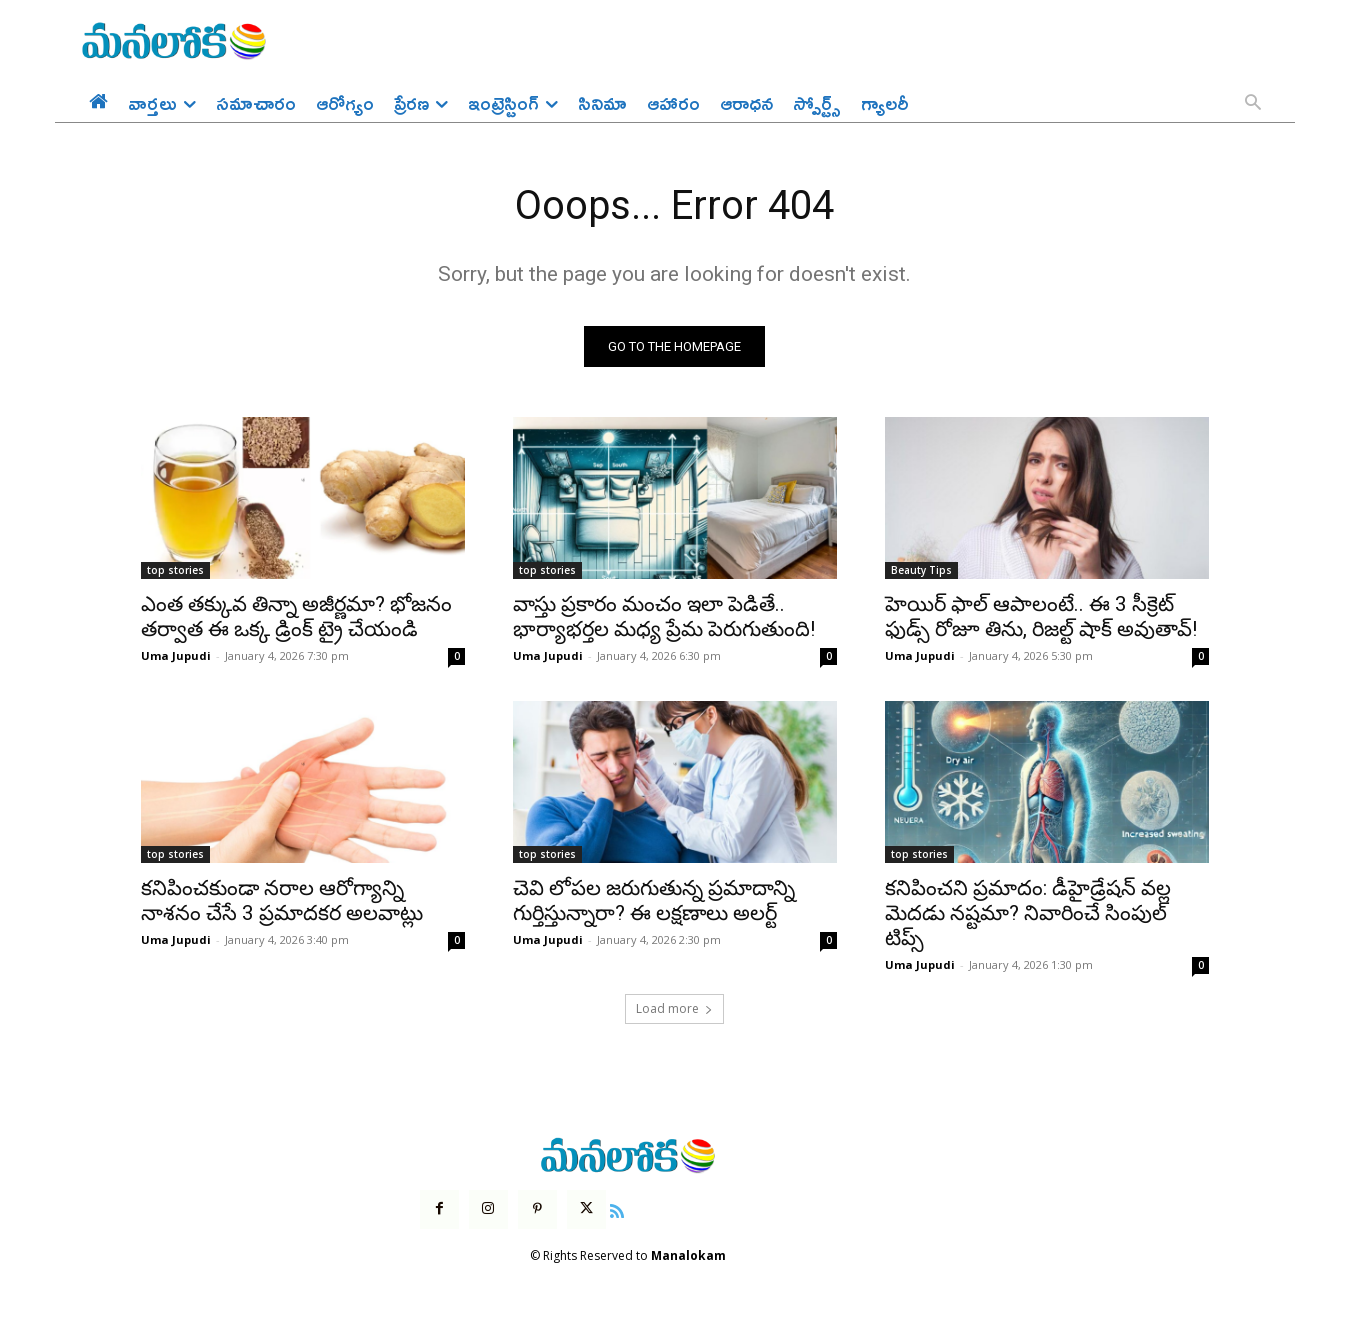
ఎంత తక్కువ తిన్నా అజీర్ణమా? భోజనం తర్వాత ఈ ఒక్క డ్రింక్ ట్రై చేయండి (296, 617)
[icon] (617, 1209)
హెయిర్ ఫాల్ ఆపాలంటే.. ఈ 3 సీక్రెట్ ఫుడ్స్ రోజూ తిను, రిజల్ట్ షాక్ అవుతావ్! (1041, 617)
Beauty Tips (921, 571)
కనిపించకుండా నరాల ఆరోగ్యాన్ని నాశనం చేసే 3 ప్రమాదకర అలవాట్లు (282, 901)
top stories (175, 571)
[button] (1253, 104)
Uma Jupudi (176, 656)
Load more (674, 1009)
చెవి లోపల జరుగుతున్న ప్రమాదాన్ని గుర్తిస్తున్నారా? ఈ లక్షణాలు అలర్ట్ (654, 901)
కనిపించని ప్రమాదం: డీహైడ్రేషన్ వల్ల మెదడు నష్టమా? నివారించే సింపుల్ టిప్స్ (1028, 914)
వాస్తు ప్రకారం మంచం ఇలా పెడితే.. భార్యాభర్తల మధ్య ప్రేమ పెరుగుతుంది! (664, 617)
